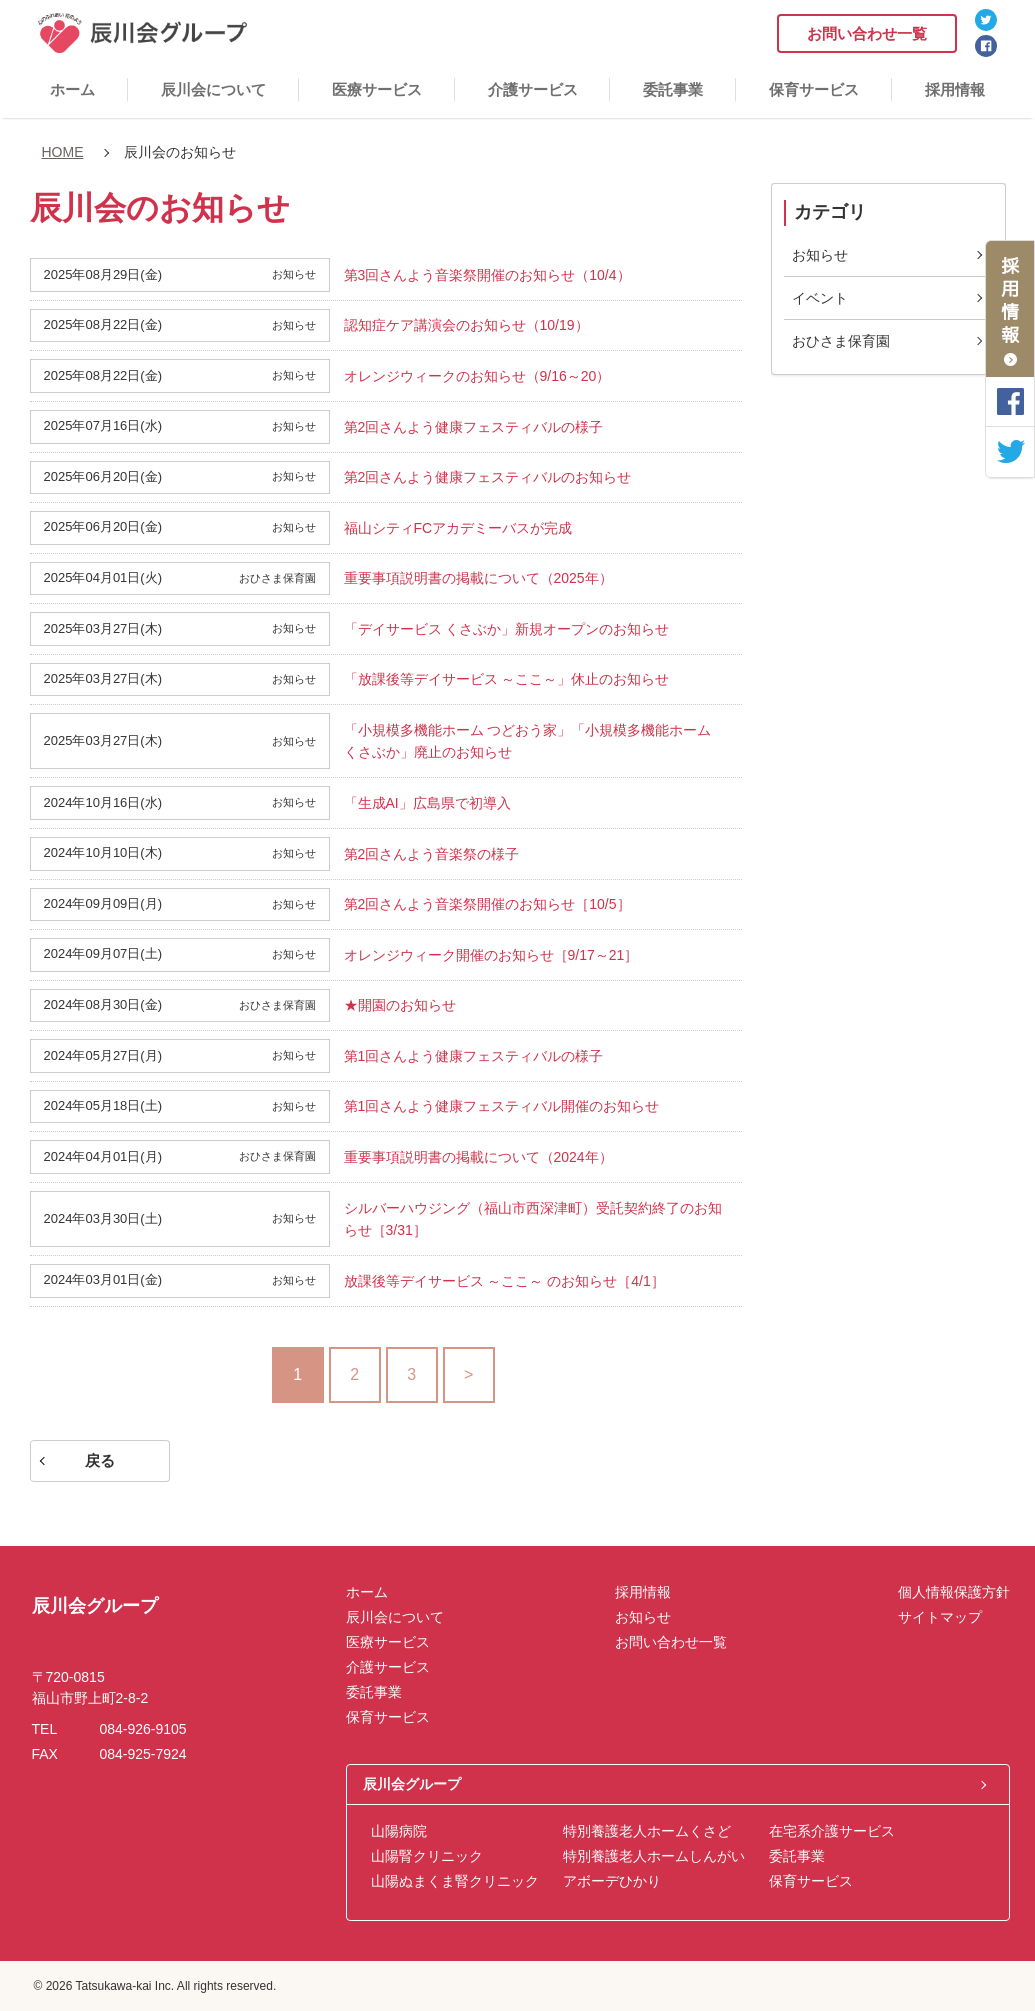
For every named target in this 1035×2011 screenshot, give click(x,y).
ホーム (72, 89)
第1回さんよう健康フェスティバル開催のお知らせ (502, 1106)
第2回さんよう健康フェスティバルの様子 (474, 427)
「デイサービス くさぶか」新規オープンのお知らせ (507, 629)
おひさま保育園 (841, 341)
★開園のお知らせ (400, 1005)
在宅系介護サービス (832, 1831)
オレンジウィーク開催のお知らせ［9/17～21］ (491, 955)
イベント (820, 298)
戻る (100, 1460)
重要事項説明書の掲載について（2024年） (478, 1157)
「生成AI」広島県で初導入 (427, 803)
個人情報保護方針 (954, 1592)
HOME (63, 152)
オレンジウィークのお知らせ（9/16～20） (477, 376)
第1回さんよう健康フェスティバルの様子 (474, 1056)
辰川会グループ (412, 1784)
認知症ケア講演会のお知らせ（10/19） (466, 325)
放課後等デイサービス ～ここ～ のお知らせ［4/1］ (504, 1281)
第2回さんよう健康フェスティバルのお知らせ (488, 477)
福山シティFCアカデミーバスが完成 (458, 528)
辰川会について (213, 89)
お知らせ (820, 255)
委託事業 (673, 89)
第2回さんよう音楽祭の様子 (432, 854)
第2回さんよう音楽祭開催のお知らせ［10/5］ (487, 904)
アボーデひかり (612, 1881)
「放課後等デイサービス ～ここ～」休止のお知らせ (507, 679)
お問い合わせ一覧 (867, 33)
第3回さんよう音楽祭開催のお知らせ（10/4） (487, 275)
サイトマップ (940, 1617)
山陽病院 (399, 1831)
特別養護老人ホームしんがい (654, 1856)
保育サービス (814, 89)
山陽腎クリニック (427, 1856)
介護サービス (533, 89)
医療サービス (377, 89)
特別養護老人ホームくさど (647, 1831)
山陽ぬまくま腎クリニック (455, 1881)
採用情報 (955, 89)
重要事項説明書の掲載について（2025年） (478, 578)
